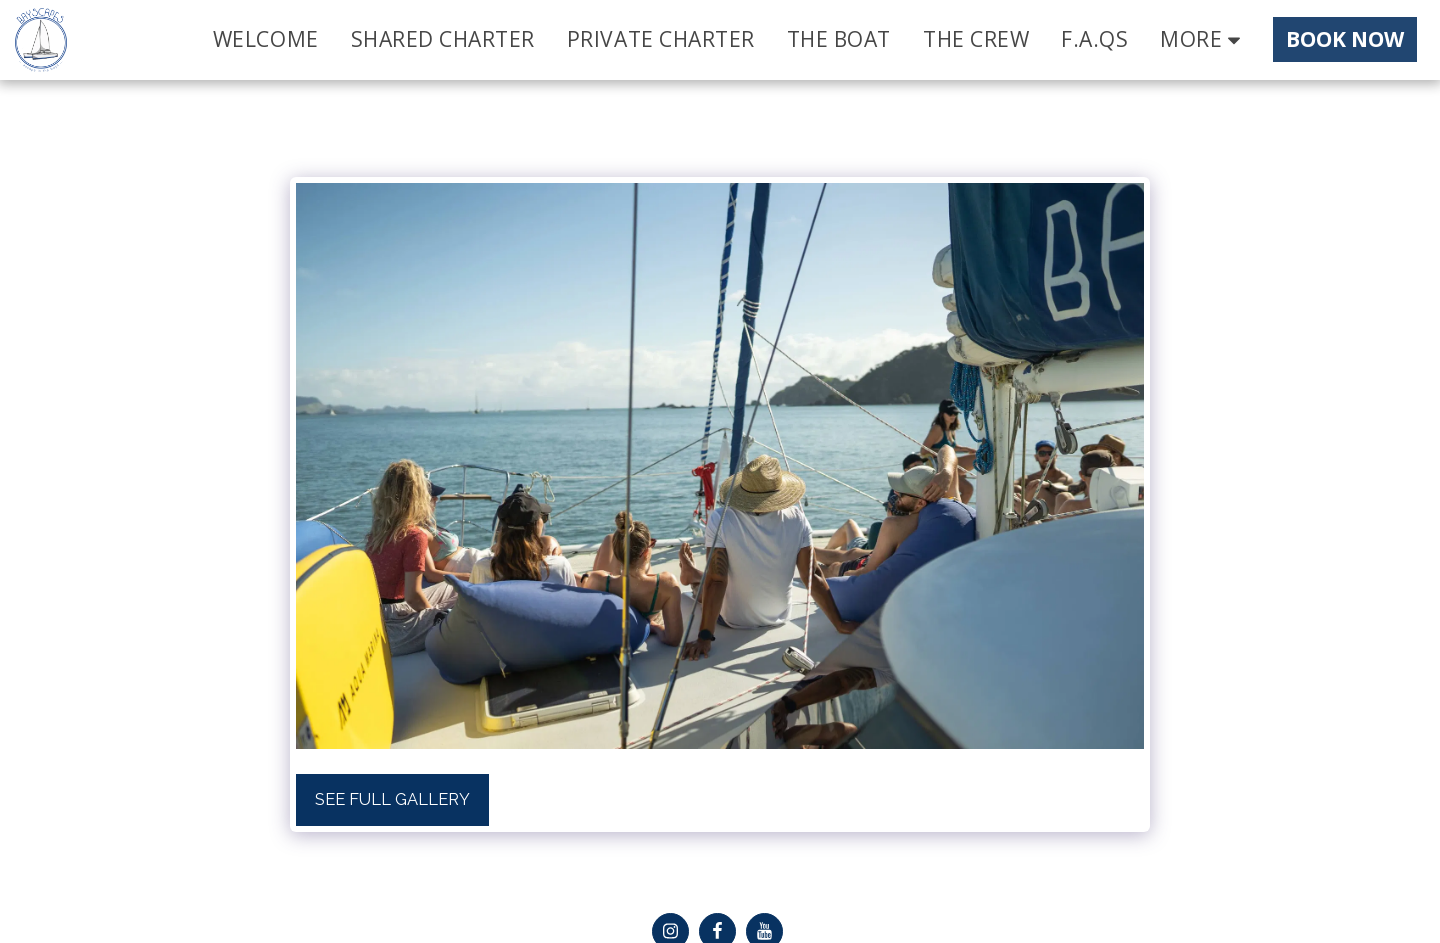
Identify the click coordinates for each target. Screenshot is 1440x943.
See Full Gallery (392, 799)
